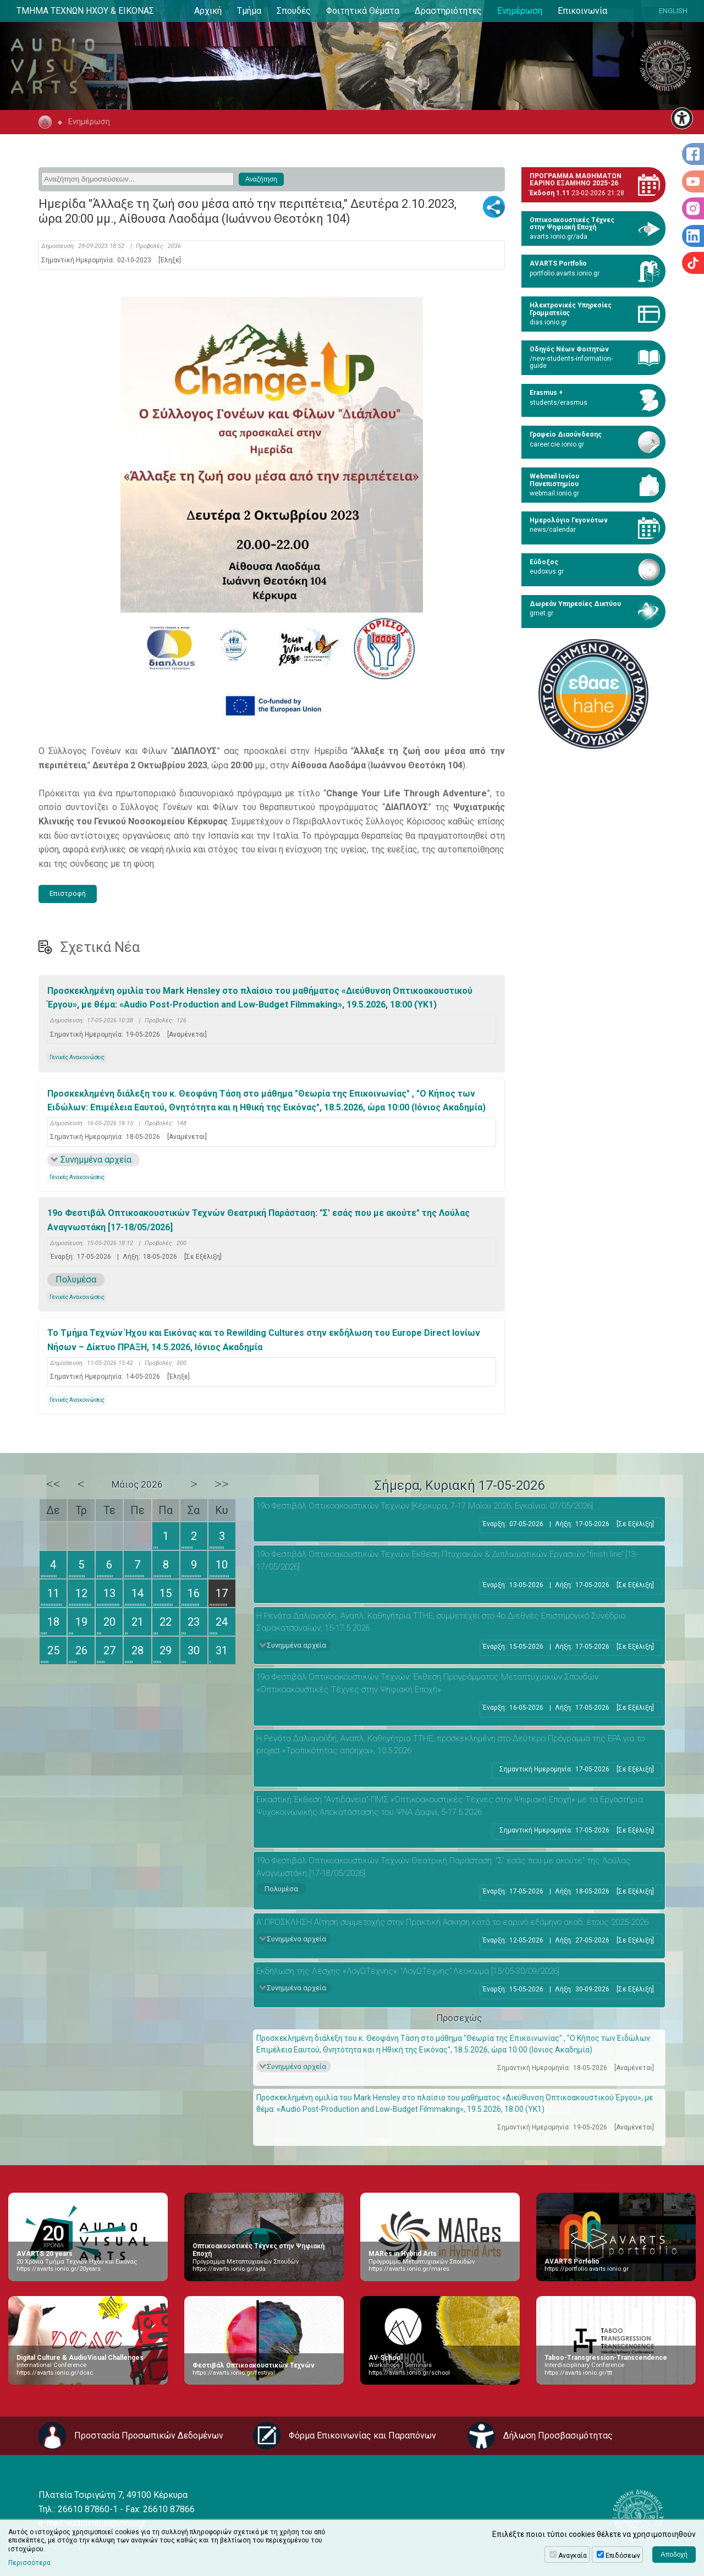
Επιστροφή (68, 893)
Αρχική (208, 10)
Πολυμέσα (76, 1279)
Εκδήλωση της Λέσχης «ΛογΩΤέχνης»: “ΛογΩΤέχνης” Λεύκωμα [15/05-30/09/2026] (407, 1971)
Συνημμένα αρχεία (96, 1159)
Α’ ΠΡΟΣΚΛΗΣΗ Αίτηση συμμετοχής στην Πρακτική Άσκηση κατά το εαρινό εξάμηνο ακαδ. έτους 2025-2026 (452, 1922)
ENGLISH (673, 11)
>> (222, 1484)
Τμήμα (249, 10)
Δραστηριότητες (448, 10)
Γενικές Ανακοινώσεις (77, 1057)
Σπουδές (294, 10)
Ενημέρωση (519, 10)
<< (53, 1484)
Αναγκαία (572, 2556)
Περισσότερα (29, 2563)
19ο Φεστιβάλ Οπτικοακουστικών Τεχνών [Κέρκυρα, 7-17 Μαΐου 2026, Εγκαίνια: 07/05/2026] (424, 1506)
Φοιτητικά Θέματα (362, 10)
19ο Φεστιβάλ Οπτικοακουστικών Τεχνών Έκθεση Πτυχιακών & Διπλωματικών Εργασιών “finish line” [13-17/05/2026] (447, 1560)
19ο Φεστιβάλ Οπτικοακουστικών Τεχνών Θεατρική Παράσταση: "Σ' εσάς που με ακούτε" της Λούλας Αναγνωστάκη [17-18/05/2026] (258, 1220)
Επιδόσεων (623, 2556)
